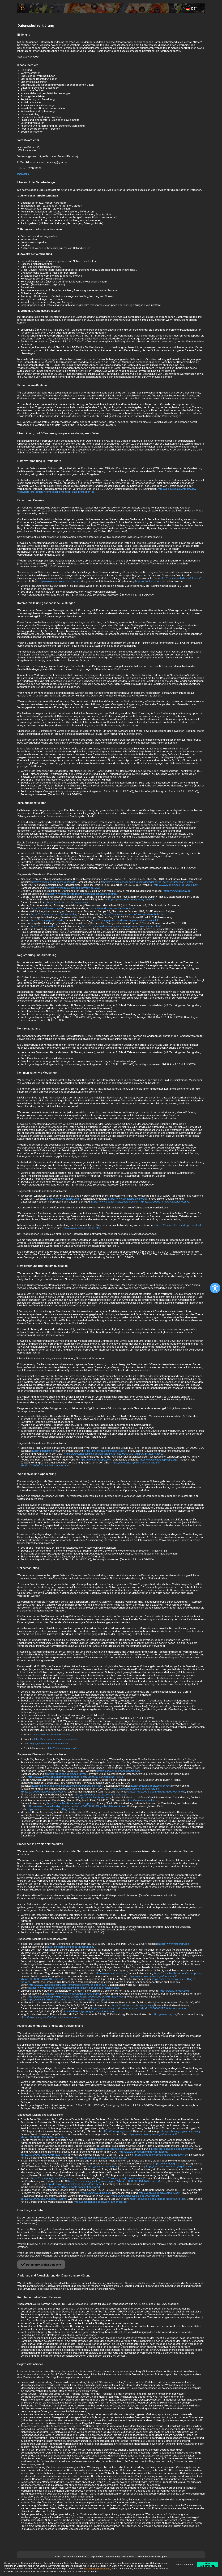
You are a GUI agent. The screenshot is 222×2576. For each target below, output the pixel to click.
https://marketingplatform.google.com (118, 1770)
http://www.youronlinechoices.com (59, 581)
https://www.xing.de (164, 2014)
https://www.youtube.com (95, 2192)
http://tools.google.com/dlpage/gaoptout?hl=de (157, 1791)
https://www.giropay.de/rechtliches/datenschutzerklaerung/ (81, 893)
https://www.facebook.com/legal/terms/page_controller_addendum (67, 1984)
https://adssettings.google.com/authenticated (100, 1794)
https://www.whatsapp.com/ (95, 1459)
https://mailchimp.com (43, 1450)
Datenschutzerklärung (75, 2556)
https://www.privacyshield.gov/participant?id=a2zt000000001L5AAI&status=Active (75, 1776)
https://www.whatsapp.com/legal (127, 1198)
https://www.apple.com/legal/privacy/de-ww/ (73, 887)
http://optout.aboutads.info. (63, 1748)
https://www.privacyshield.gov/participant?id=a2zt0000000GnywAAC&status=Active (77, 1806)
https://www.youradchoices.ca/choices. (56, 1739)
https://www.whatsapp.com (63, 1198)
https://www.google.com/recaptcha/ (52, 2178)
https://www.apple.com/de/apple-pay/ (175, 884)
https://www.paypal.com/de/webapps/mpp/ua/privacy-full (124, 920)
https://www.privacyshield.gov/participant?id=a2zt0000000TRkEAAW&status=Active (117, 2181)
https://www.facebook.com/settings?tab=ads (53, 1809)
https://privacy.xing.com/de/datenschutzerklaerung (50, 2017)
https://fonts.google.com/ (117, 2131)
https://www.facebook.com (94, 1797)
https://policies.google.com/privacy (67, 902)
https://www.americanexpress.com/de (53, 881)
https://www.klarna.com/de (46, 908)
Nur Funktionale (184, 2564)
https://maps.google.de (109, 2148)
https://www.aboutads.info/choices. (49, 1743)
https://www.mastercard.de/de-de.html (53, 914)
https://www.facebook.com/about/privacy (71, 1803)
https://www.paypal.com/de (47, 920)
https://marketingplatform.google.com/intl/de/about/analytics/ (66, 1785)
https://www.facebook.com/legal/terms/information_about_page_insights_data (74, 1987)
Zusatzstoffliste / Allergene (152, 2556)
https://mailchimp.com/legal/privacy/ (104, 1450)
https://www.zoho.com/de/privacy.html (178, 1225)
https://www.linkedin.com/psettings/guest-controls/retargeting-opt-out (68, 1999)
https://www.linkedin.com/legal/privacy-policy (73, 1993)
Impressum (23, 173)
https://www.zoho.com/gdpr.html (81, 1228)
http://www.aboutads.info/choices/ (181, 578)
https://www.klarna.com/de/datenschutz (114, 908)
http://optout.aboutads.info (150, 581)
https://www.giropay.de (177, 890)
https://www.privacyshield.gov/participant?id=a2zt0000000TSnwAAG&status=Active (140, 1201)
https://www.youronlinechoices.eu (51, 1734)
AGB (57, 2556)
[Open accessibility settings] (215, 1288)
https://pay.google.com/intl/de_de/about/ (132, 899)
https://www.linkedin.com (174, 1990)
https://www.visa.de (42, 926)
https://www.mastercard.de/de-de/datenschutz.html (134, 914)
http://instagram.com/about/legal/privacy (70, 1946)
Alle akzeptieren (207, 2564)
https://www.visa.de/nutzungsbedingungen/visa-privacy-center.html (121, 926)
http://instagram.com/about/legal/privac (169, 2166)
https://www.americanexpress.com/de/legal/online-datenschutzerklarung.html (148, 881)
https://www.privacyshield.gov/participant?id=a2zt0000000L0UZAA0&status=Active (76, 1996)
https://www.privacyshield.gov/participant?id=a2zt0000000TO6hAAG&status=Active (113, 1453)
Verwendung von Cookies (120, 2556)
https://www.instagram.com (174, 1943)
